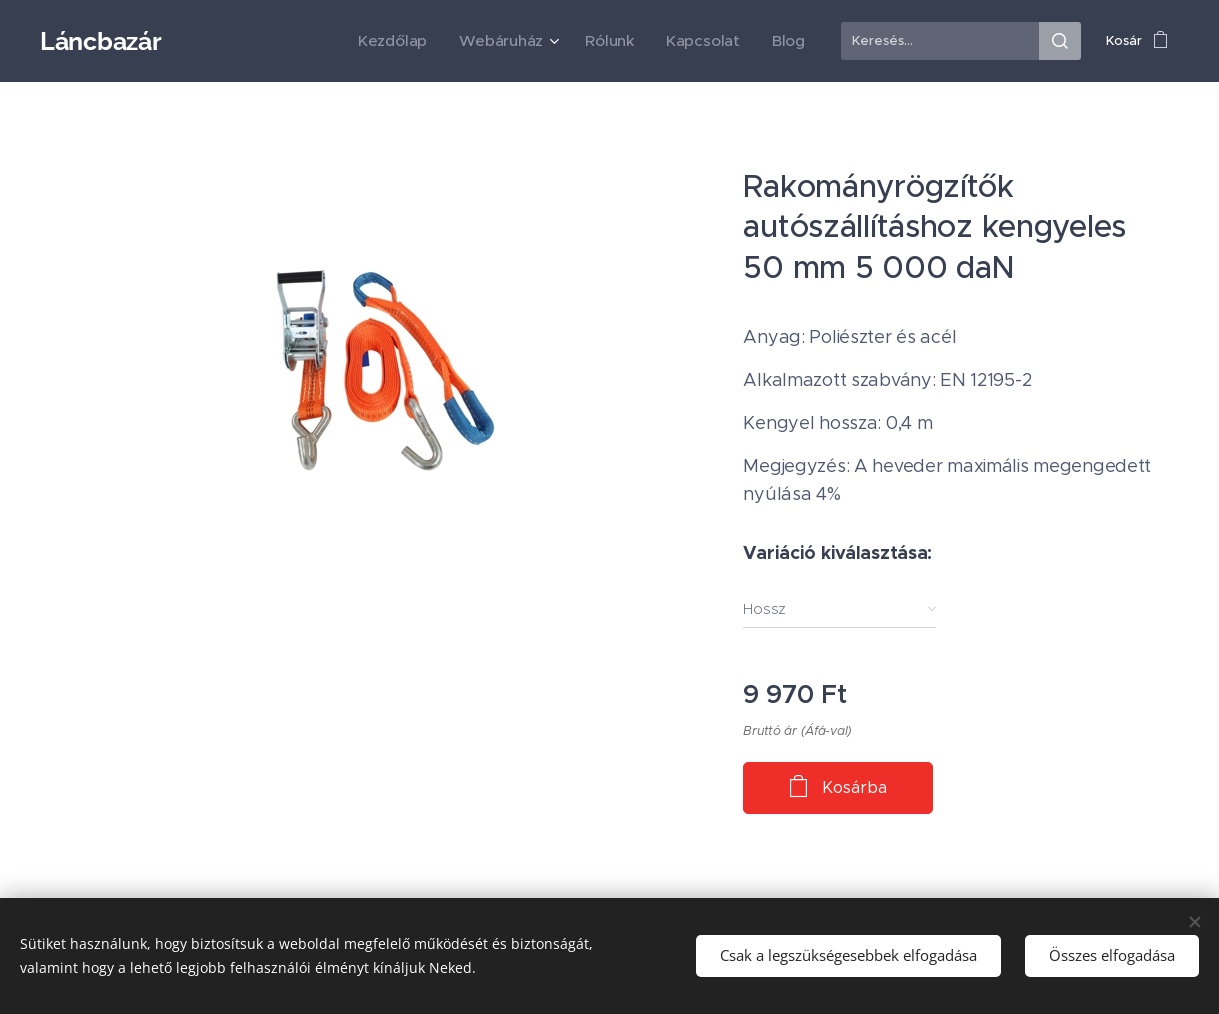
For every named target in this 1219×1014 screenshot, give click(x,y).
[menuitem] (427, 41)
